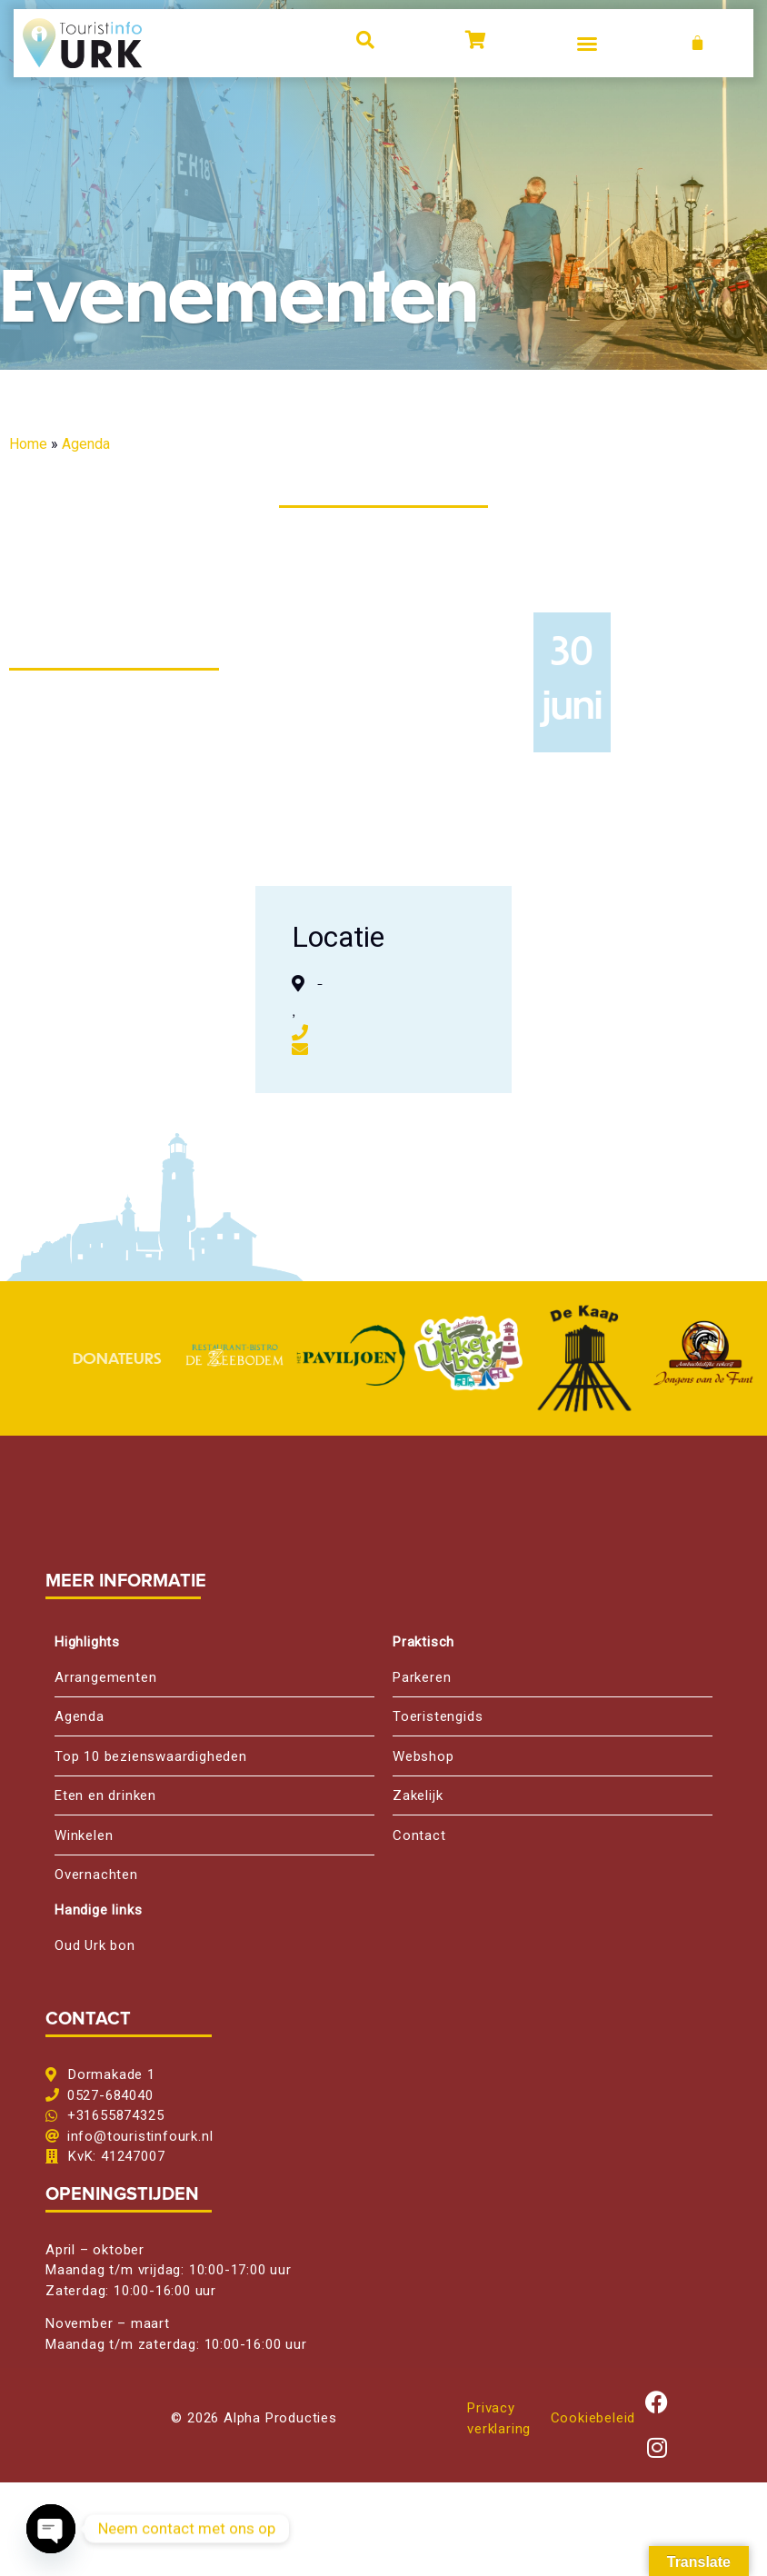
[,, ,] (639, 989)
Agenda (86, 444)
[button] (587, 43)
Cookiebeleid (593, 2418)
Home (28, 444)
